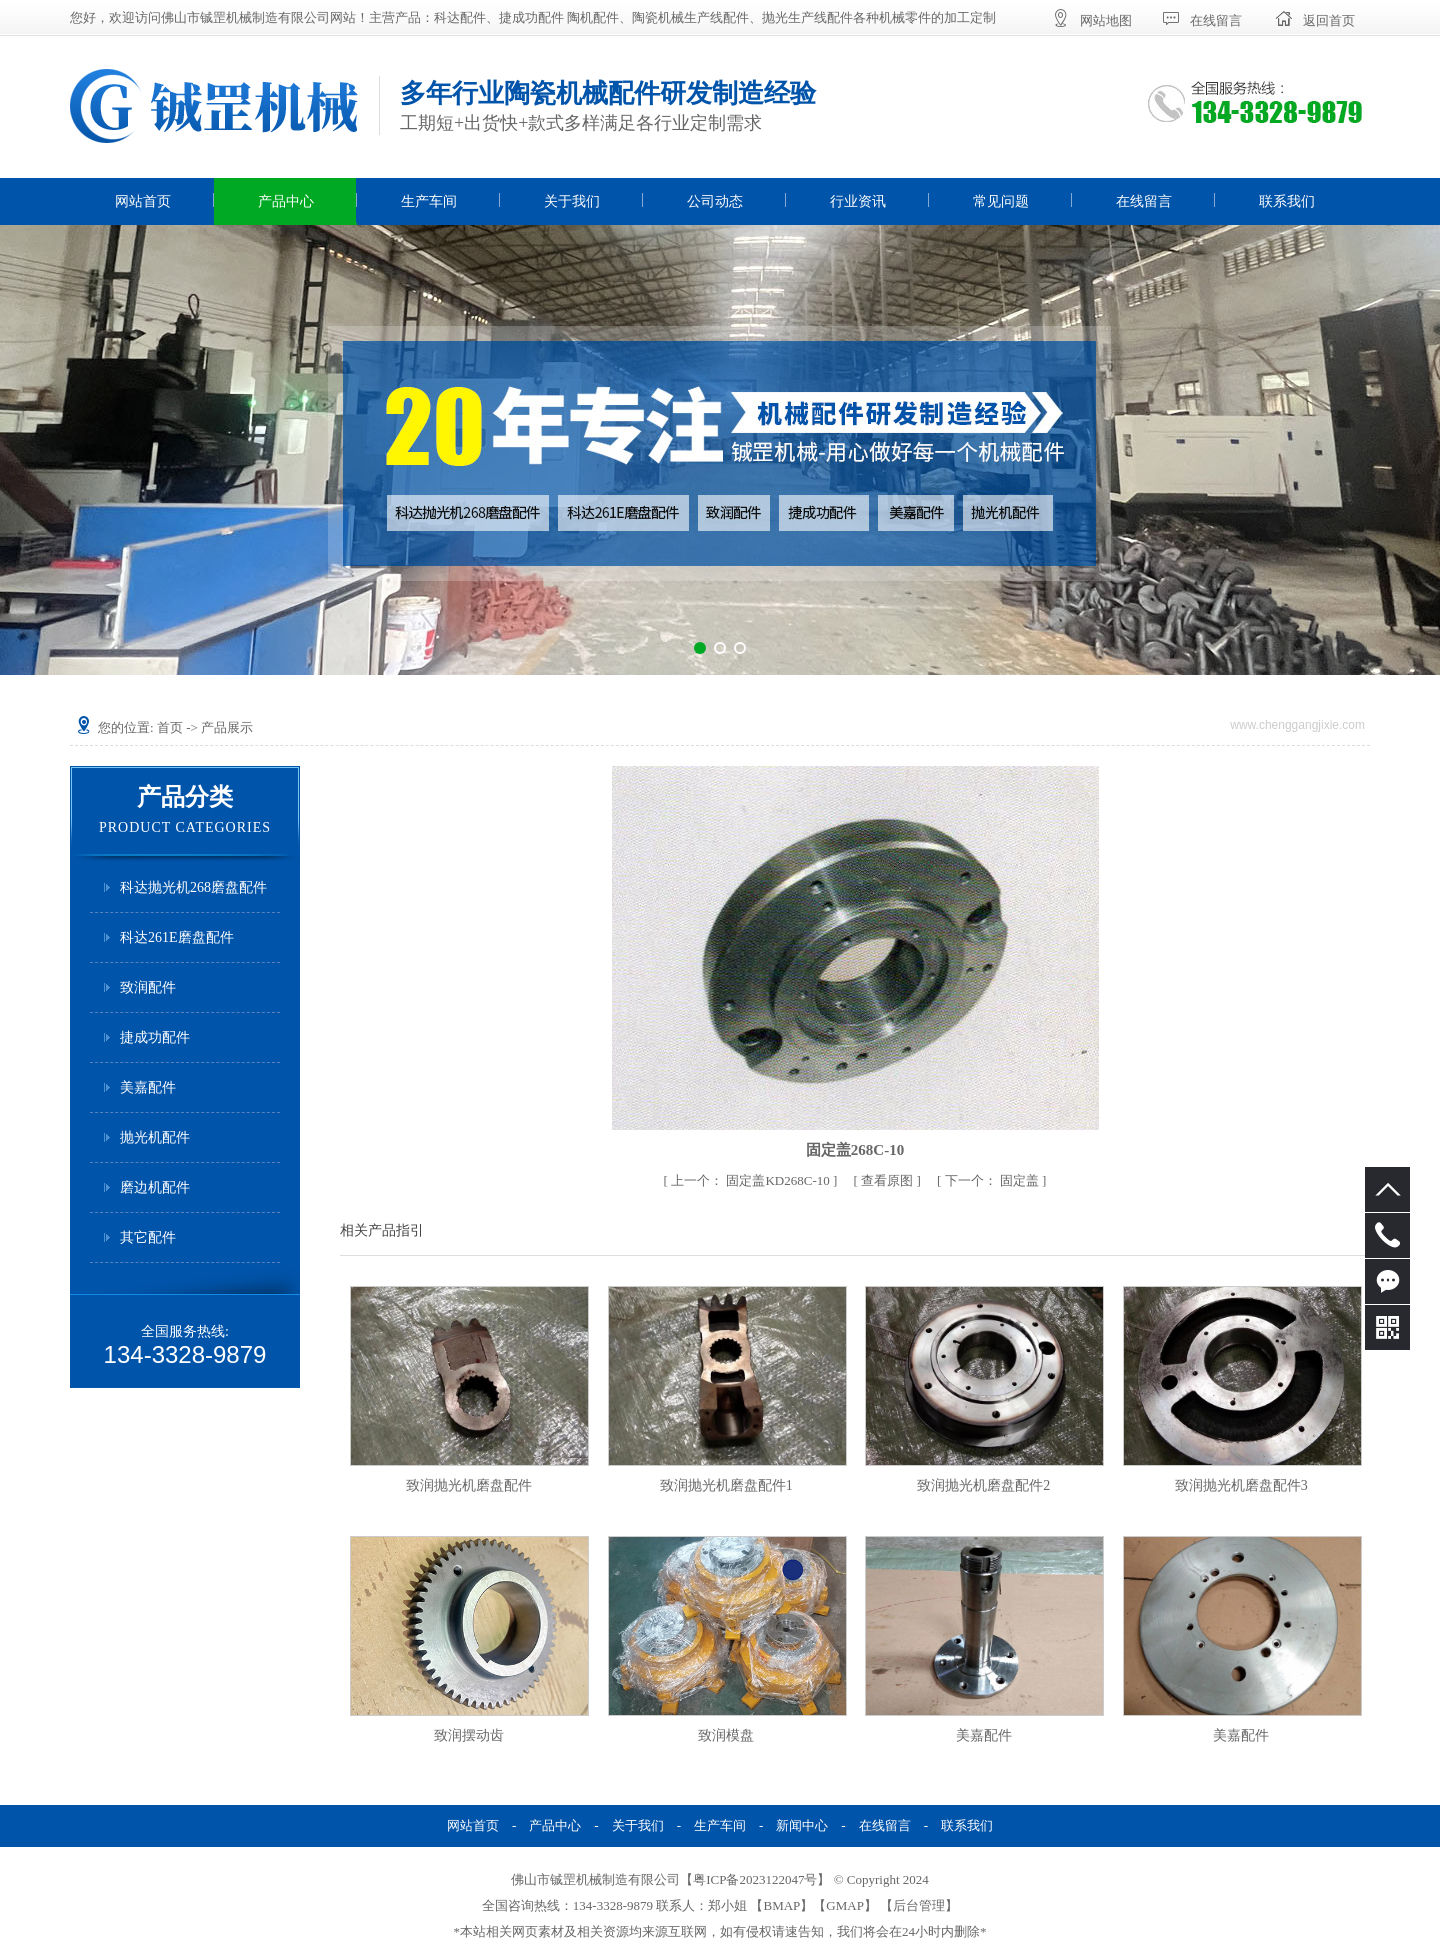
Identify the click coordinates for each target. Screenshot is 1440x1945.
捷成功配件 (155, 1037)
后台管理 (919, 1905)
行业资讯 (858, 201)
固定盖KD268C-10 (752, 1180)
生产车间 (429, 201)
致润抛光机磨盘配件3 (1241, 1485)
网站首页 (143, 201)
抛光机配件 (155, 1137)
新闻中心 (802, 1825)
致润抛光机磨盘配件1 (726, 1485)
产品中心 (286, 201)
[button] (700, 648)
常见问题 (1001, 201)
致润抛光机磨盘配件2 (983, 1485)
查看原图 (888, 1180)
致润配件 (148, 987)
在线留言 (1144, 201)
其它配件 (148, 1237)
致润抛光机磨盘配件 (469, 1485)
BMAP (781, 1905)
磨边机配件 (155, 1187)
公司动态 (715, 201)
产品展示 (227, 727)
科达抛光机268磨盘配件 (193, 887)
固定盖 (994, 1180)
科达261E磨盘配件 (177, 937)
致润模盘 (726, 1735)
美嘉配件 (148, 1087)
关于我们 (572, 201)
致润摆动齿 (469, 1735)
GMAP (845, 1905)
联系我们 (1287, 201)
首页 (170, 727)
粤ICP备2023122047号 (755, 1879)
